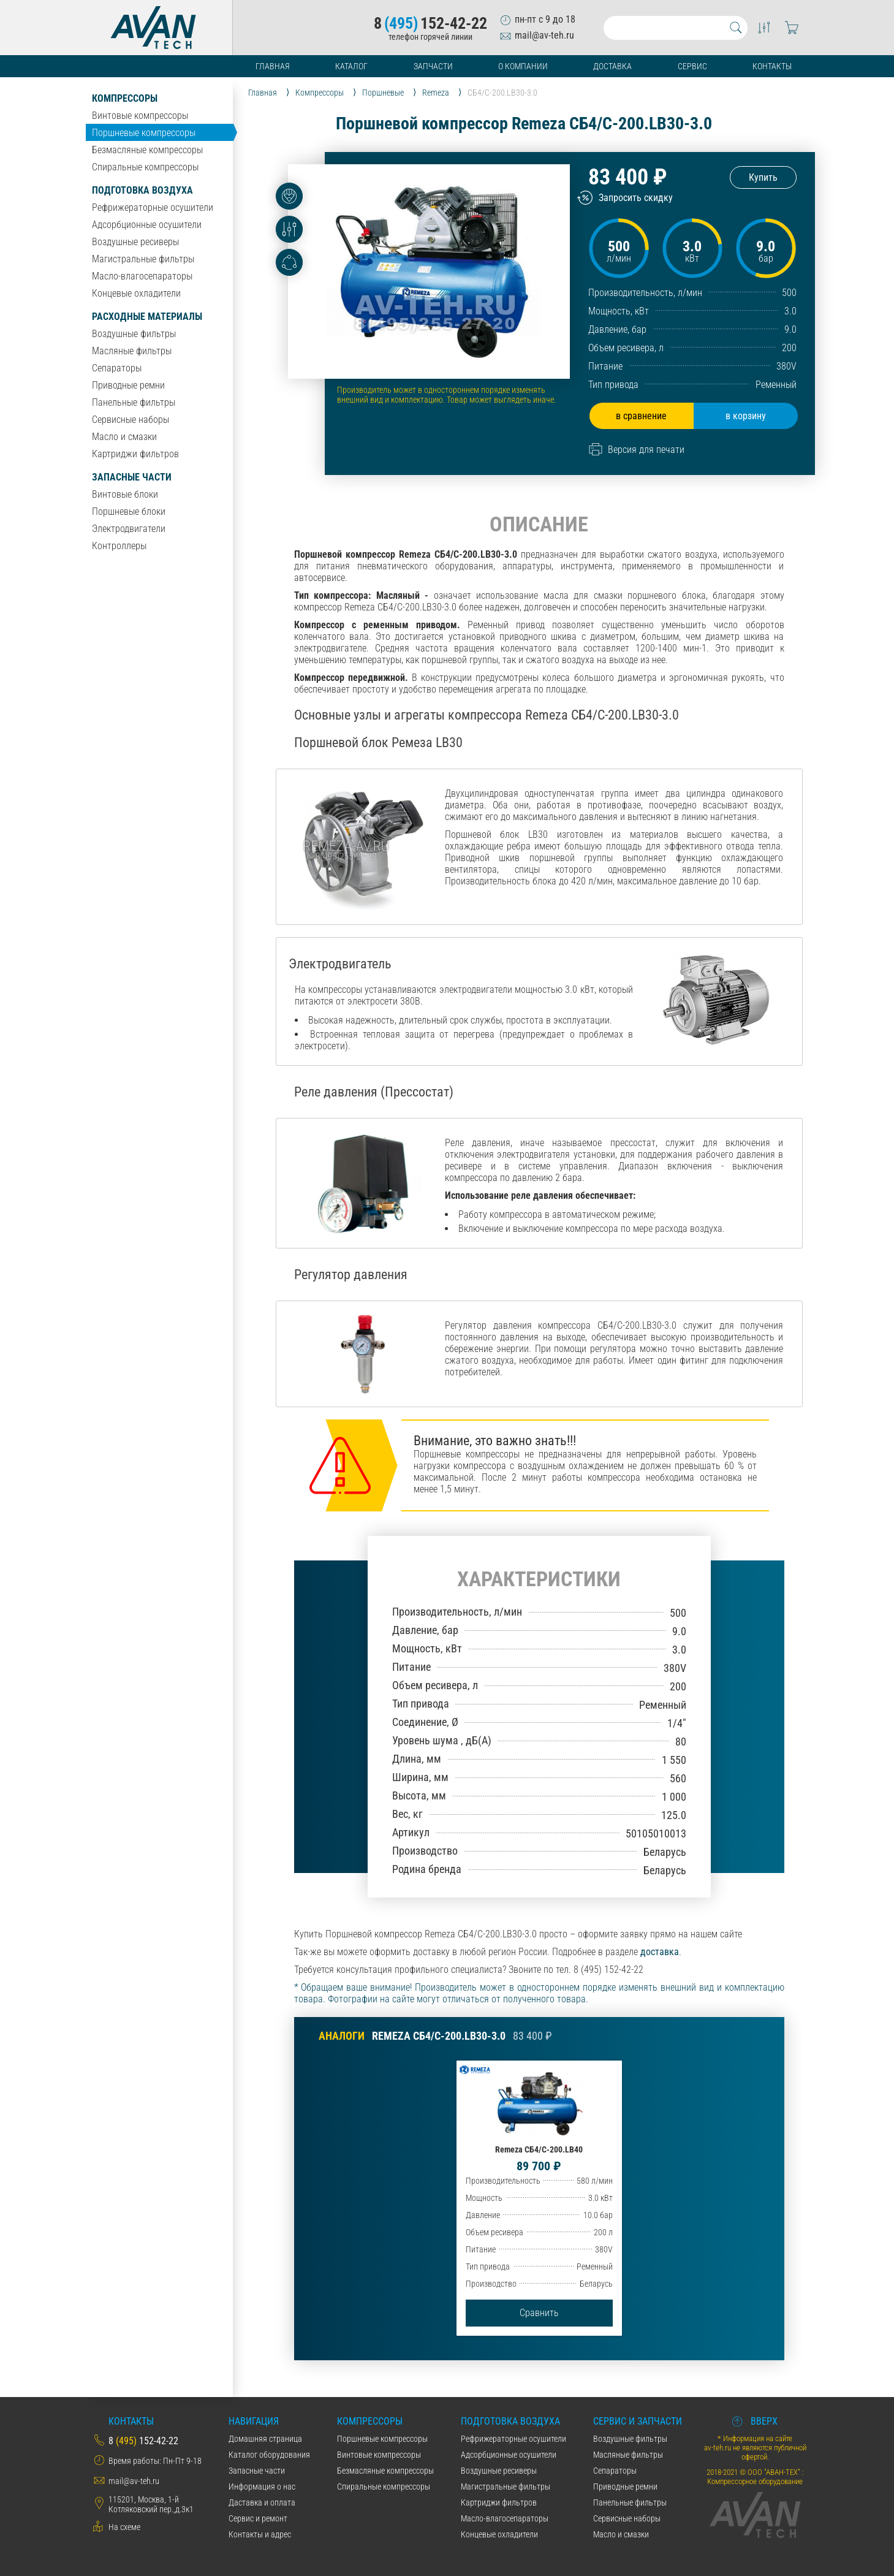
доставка (659, 1952)
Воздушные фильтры (134, 334)
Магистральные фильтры (143, 259)
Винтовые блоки (125, 494)
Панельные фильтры (133, 402)
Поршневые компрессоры (143, 133)
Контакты (772, 66)
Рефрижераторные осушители (152, 207)
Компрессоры (124, 98)
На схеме (124, 2527)
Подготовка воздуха (142, 190)
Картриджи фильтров (135, 454)
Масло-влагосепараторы (142, 276)
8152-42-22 (430, 23)
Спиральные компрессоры (145, 167)
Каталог (351, 66)
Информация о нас (262, 2486)
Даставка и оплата (262, 2502)
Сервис (692, 66)
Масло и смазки (124, 437)
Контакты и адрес (260, 2534)
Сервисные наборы (130, 419)
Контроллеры (119, 546)
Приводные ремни (128, 385)
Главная (273, 66)
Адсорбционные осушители (147, 224)
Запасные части (132, 477)
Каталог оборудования (269, 2455)
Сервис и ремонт (258, 2518)
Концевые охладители (136, 293)
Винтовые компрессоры (140, 115)
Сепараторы (117, 368)
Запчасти (433, 66)
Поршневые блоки (128, 511)
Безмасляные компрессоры (147, 150)
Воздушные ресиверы (135, 242)
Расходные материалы (147, 316)
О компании (523, 66)
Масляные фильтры (132, 351)
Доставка (612, 66)
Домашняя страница (265, 2439)
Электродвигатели (128, 528)
